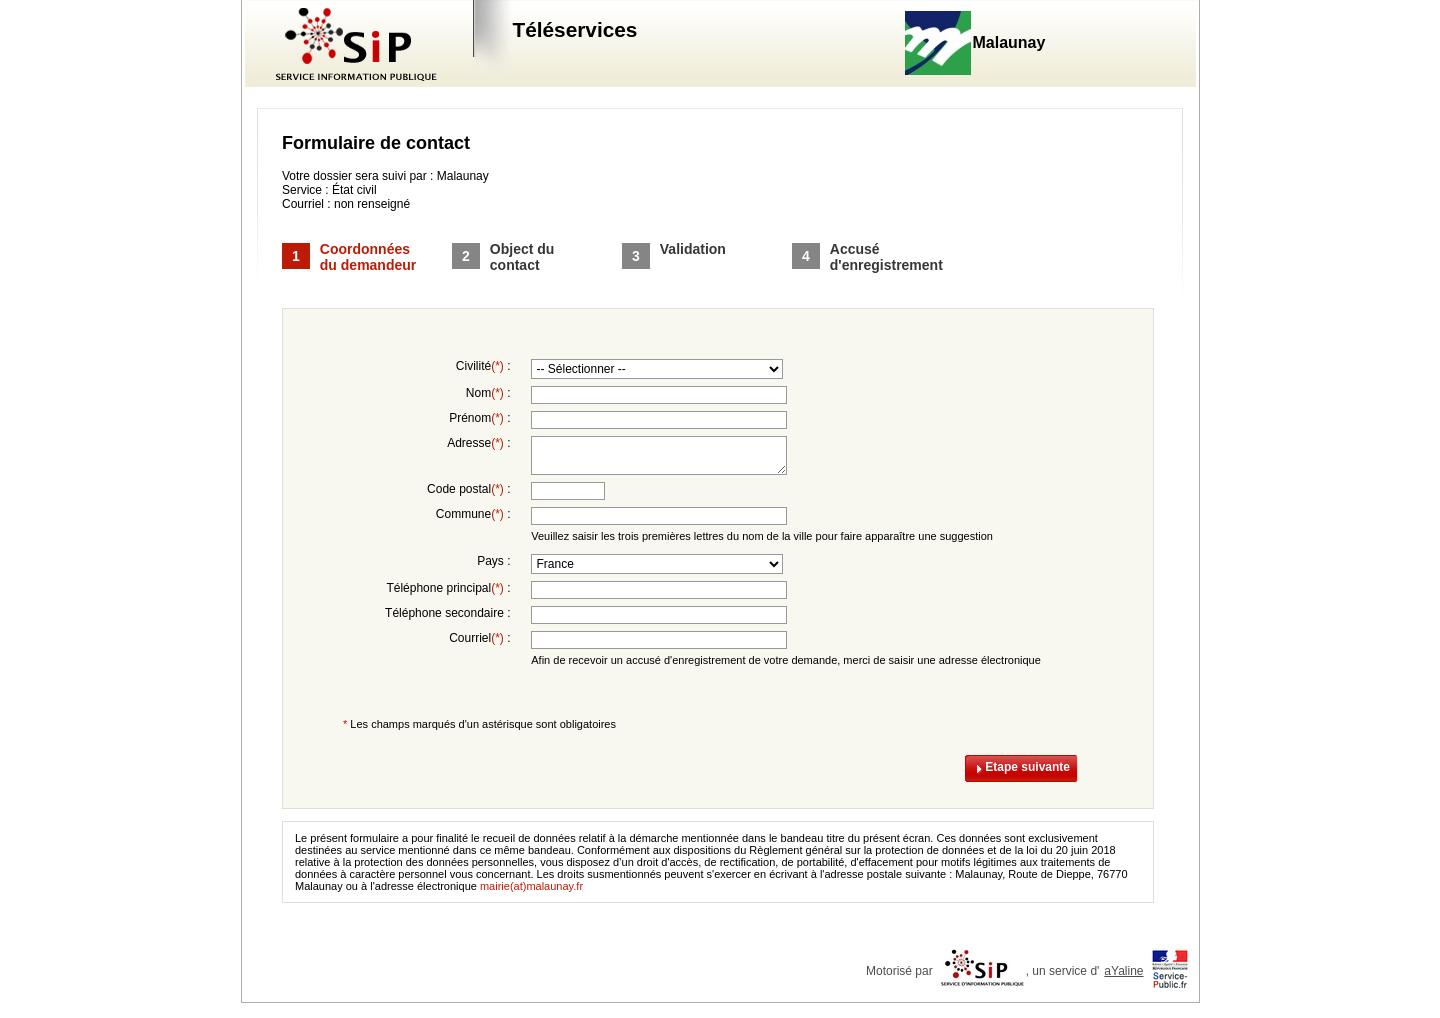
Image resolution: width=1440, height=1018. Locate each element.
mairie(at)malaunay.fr (531, 886)
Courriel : (479, 638)
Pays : (493, 561)
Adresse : (478, 443)
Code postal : (468, 489)
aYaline (1123, 971)
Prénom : (479, 418)
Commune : (473, 514)
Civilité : (483, 366)
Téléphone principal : (448, 588)
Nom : (488, 393)
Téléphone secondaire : (447, 613)
